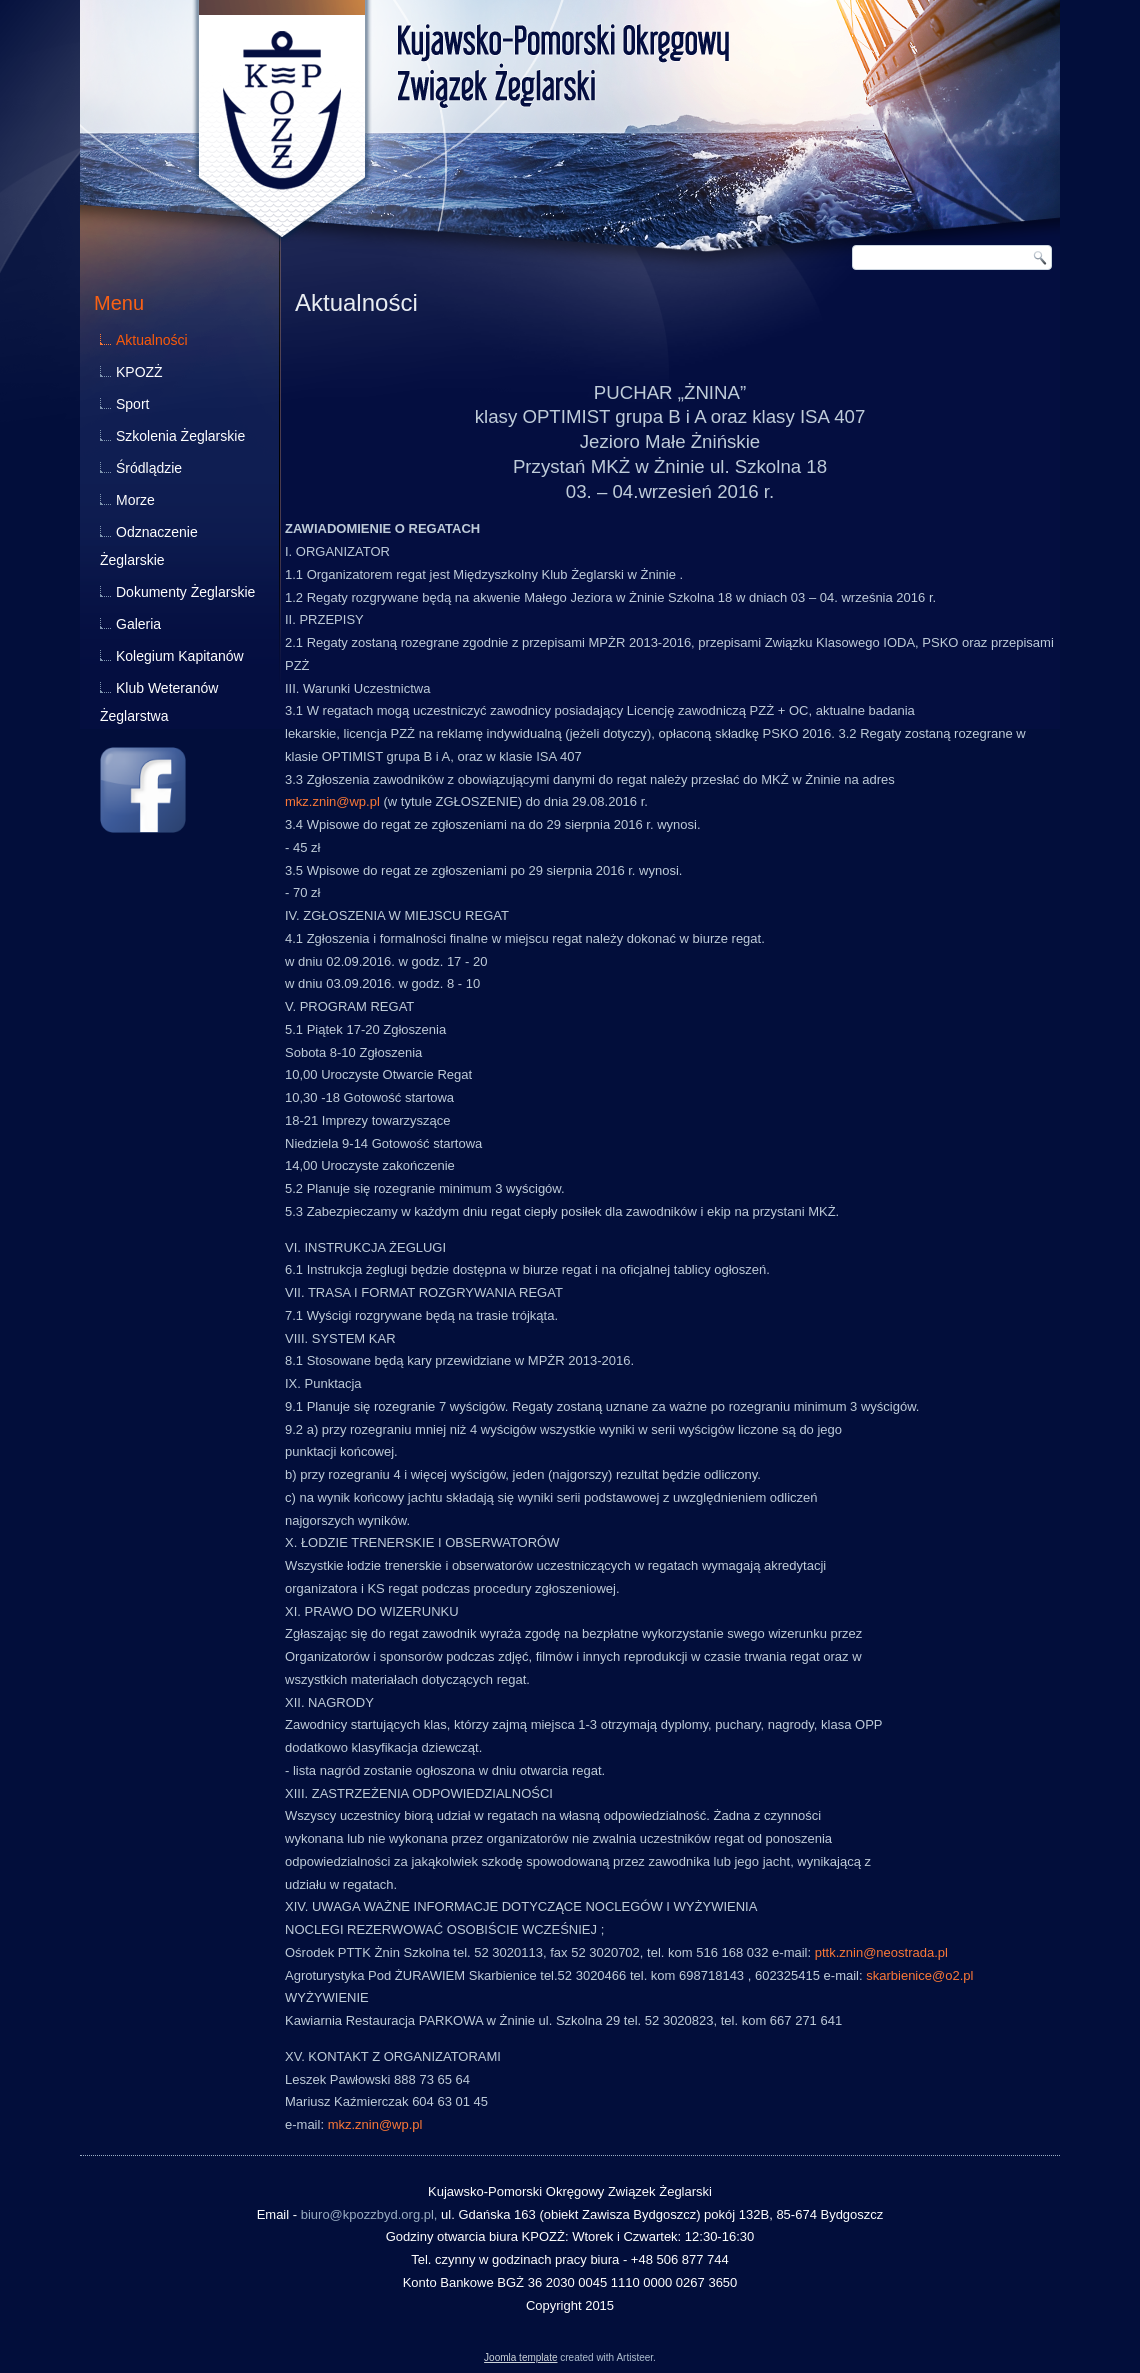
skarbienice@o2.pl (919, 1975)
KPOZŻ (139, 372)
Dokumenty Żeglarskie (185, 592)
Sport (132, 404)
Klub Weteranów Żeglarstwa (159, 702)
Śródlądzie (149, 468)
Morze (135, 500)
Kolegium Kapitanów (180, 656)
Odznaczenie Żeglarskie (149, 546)
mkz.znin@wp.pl (332, 801)
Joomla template (520, 2357)
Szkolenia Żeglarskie (180, 436)
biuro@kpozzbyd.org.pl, (369, 2214)
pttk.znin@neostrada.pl (881, 1952)
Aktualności (152, 340)
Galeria (138, 624)
